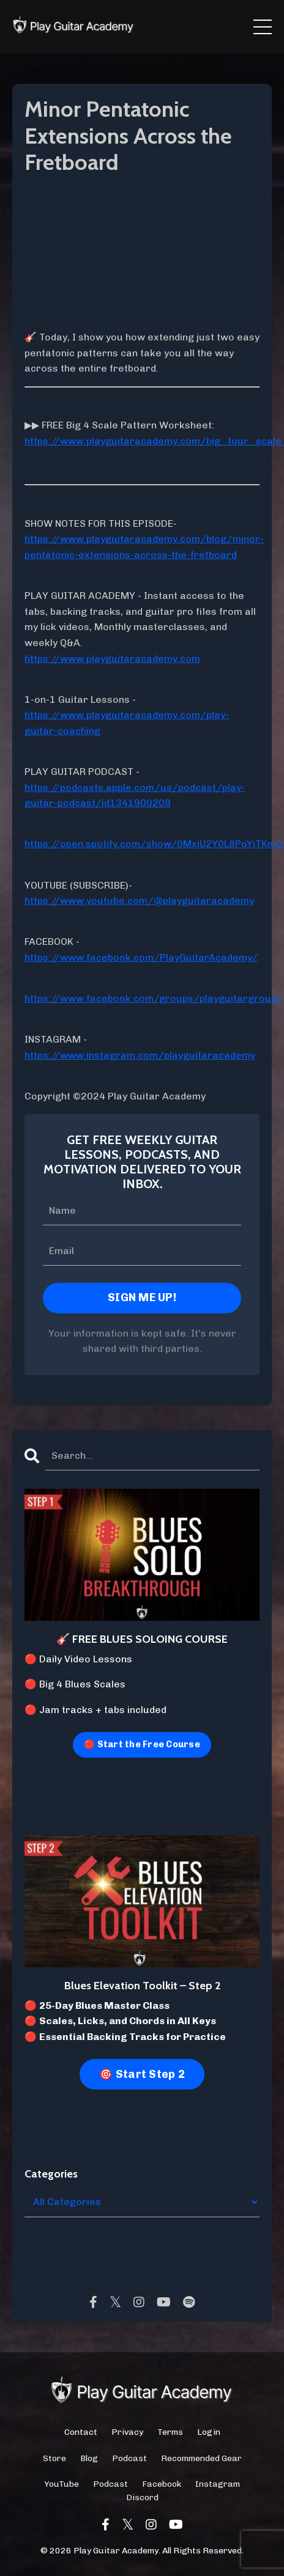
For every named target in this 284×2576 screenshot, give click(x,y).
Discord (142, 2497)
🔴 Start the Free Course (142, 1744)
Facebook (161, 2484)
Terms (170, 2432)
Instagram (217, 2484)
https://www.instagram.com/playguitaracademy (139, 1055)
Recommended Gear (201, 2458)
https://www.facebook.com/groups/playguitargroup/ (153, 998)
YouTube (61, 2484)
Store (54, 2458)
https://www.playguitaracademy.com (112, 658)
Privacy (127, 2432)
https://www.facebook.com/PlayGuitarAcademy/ (141, 957)
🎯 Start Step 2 (142, 2074)
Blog (89, 2458)
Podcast (129, 2458)
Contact (80, 2432)
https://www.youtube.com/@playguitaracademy (139, 900)
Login (208, 2432)
